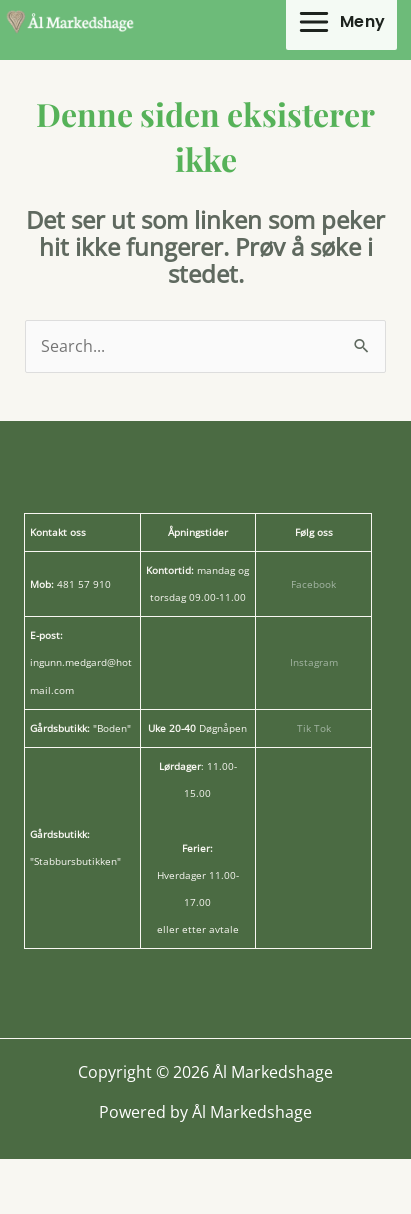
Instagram (314, 662)
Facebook (313, 584)
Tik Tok (314, 728)
